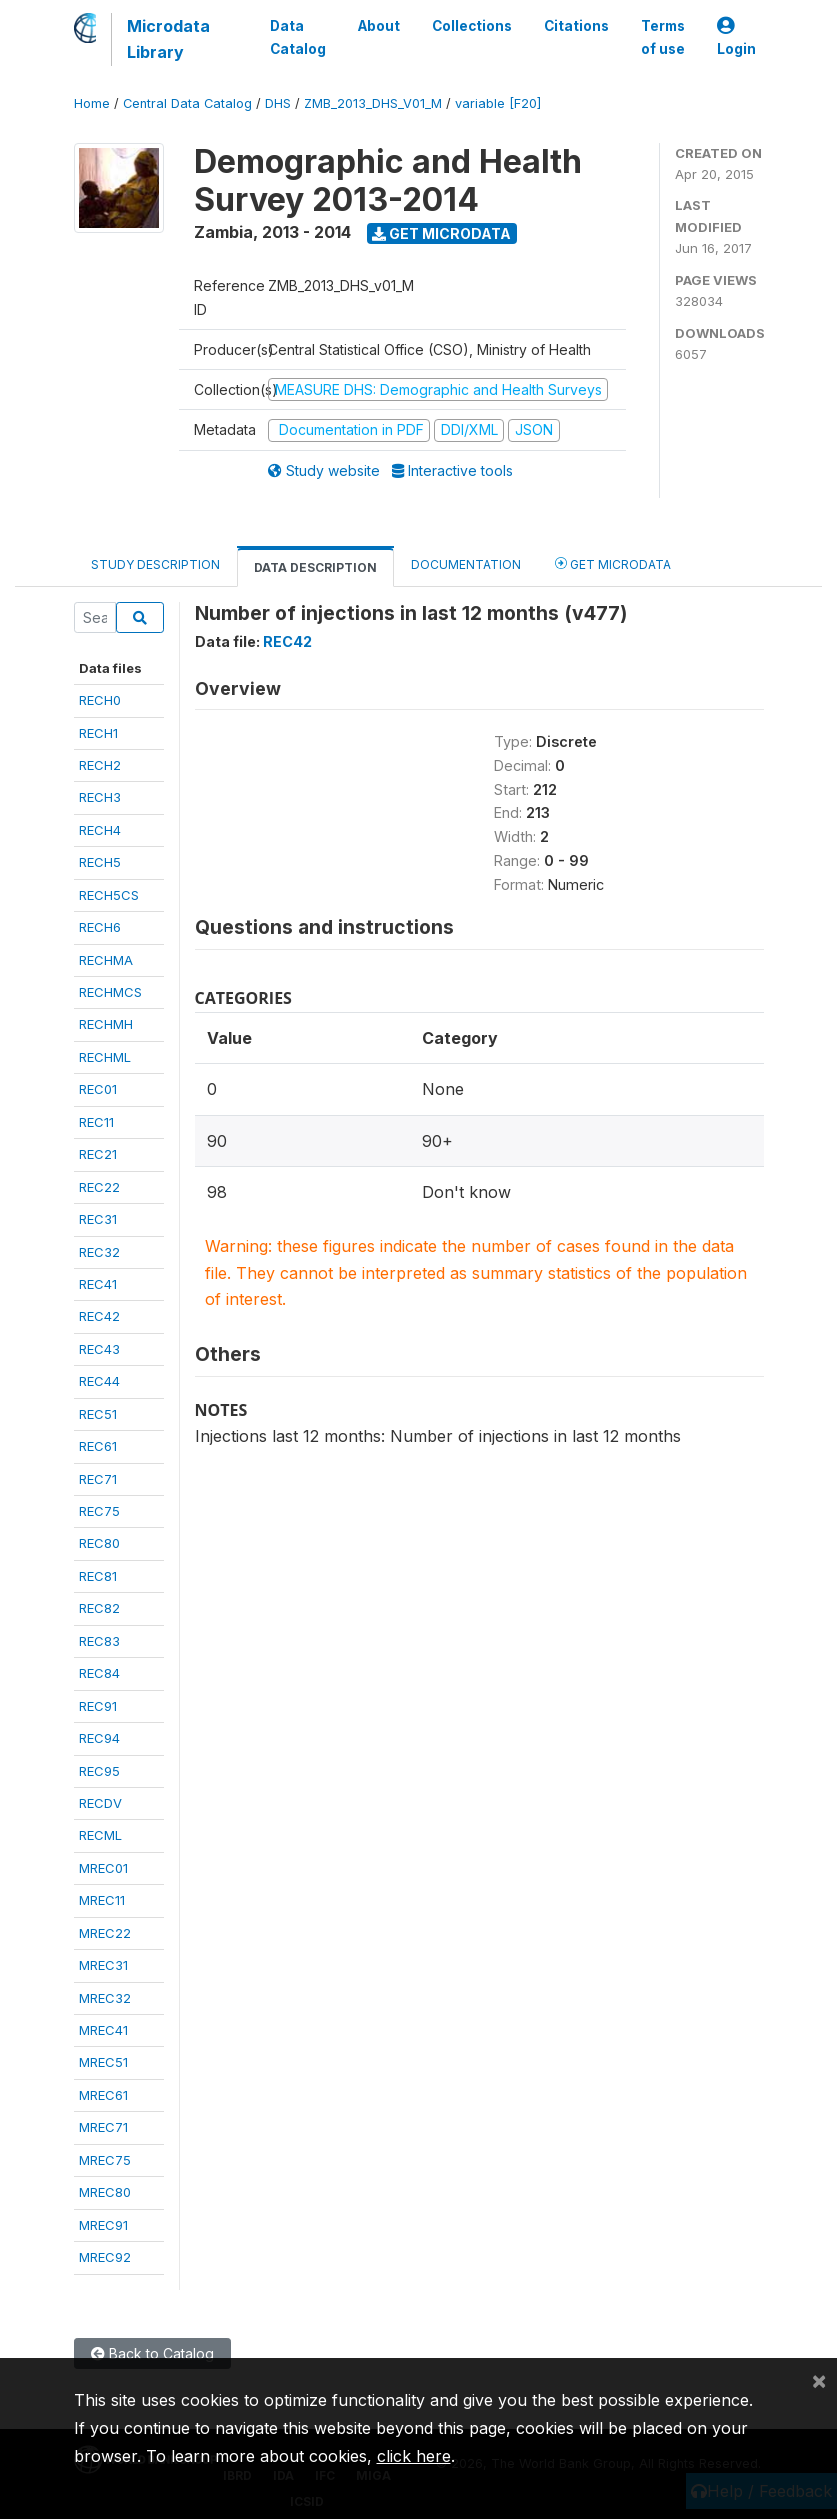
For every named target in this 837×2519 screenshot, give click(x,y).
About (379, 26)
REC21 (98, 1154)
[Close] (819, 2380)
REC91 (98, 1706)
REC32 (99, 1252)
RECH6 (100, 927)
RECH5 (100, 862)
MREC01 (103, 1868)
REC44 (99, 1381)
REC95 (99, 1771)
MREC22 (105, 1933)
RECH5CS (109, 895)
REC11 (96, 1122)
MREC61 (103, 2095)
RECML (100, 1835)
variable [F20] (498, 103)
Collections (472, 26)
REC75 (99, 1511)
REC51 (98, 1414)
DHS (278, 103)
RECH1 (98, 733)
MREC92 (105, 2257)
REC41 (98, 1284)
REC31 (98, 1219)
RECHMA (106, 960)
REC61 (98, 1446)
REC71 (98, 1479)
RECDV (100, 1803)
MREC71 (103, 2127)
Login (736, 37)
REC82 (99, 1608)
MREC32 (105, 1998)
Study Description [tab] (155, 564)
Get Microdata (441, 233)
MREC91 (103, 2225)
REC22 (99, 1187)
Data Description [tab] (315, 567)
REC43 (99, 1349)
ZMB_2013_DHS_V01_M (373, 103)
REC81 (98, 1576)
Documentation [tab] (466, 564)
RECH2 (100, 765)
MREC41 (103, 2030)
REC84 (99, 1673)
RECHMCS (110, 992)
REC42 (99, 1316)
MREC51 (103, 2062)
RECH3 (100, 797)
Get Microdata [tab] (613, 563)
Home (92, 103)
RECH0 (100, 700)
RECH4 (100, 830)
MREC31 (103, 1965)
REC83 (99, 1641)
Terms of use (663, 37)
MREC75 (105, 2160)
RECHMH (106, 1024)
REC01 (98, 1089)
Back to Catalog (152, 2353)
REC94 (99, 1738)
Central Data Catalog (187, 103)
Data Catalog (298, 37)
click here (414, 2456)
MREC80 (105, 2192)
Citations (576, 26)
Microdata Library (168, 39)
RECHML (105, 1057)
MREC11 (102, 1900)
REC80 (99, 1543)
